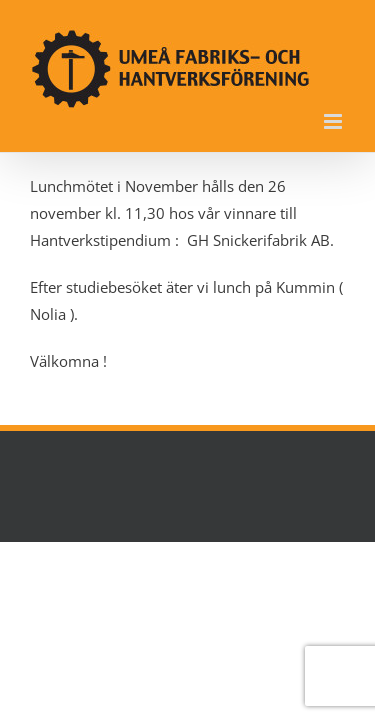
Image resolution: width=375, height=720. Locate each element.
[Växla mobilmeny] (334, 121)
